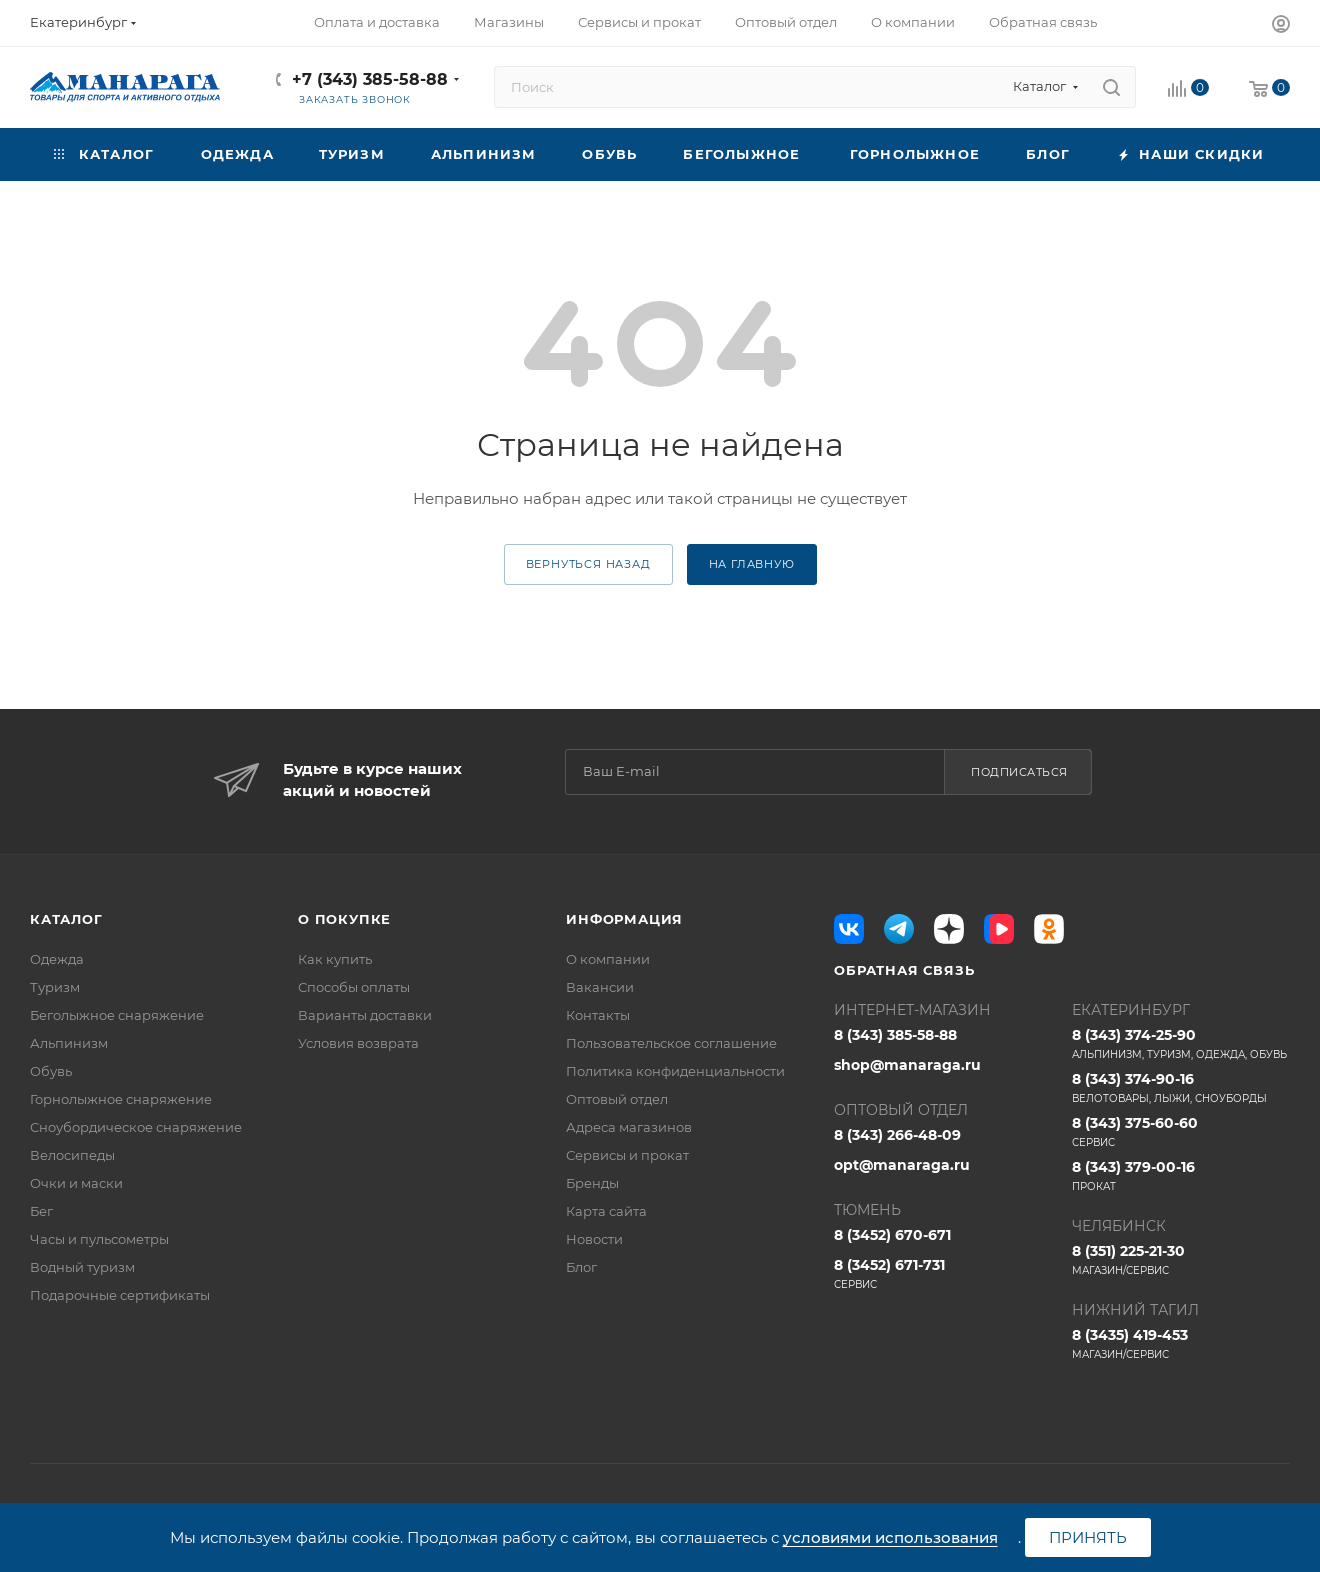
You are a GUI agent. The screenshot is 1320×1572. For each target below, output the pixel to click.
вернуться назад (588, 564)
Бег (41, 1211)
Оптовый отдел (617, 1099)
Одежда (57, 959)
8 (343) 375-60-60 (1181, 1132)
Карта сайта (606, 1211)
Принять (1088, 1537)
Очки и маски (76, 1183)
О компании (608, 959)
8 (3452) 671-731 (943, 1274)
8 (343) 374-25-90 (1181, 1044)
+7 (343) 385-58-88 (370, 79)
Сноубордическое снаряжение (136, 1127)
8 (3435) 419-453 (1181, 1344)
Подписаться (1019, 772)
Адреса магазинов (629, 1127)
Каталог (66, 919)
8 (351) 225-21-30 (1181, 1260)
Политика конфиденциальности (675, 1071)
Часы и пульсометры (99, 1239)
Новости (594, 1239)
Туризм (55, 987)
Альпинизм (69, 1043)
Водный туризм (82, 1267)
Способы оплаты (354, 987)
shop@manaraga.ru (907, 1065)
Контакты (598, 1015)
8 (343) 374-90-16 (1181, 1088)
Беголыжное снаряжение (117, 1015)
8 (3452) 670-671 (892, 1235)
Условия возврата (358, 1043)
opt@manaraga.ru (902, 1165)
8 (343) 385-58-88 (895, 1035)
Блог (581, 1267)
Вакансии (600, 987)
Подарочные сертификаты (120, 1295)
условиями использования (890, 1537)
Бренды (592, 1183)
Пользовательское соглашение (671, 1043)
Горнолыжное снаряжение (121, 1099)
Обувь (51, 1071)
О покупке (344, 919)
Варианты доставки (365, 1015)
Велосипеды (72, 1155)
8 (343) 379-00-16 (1181, 1176)
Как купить (335, 959)
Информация (624, 919)
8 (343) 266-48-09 (897, 1135)
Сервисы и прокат (627, 1155)
